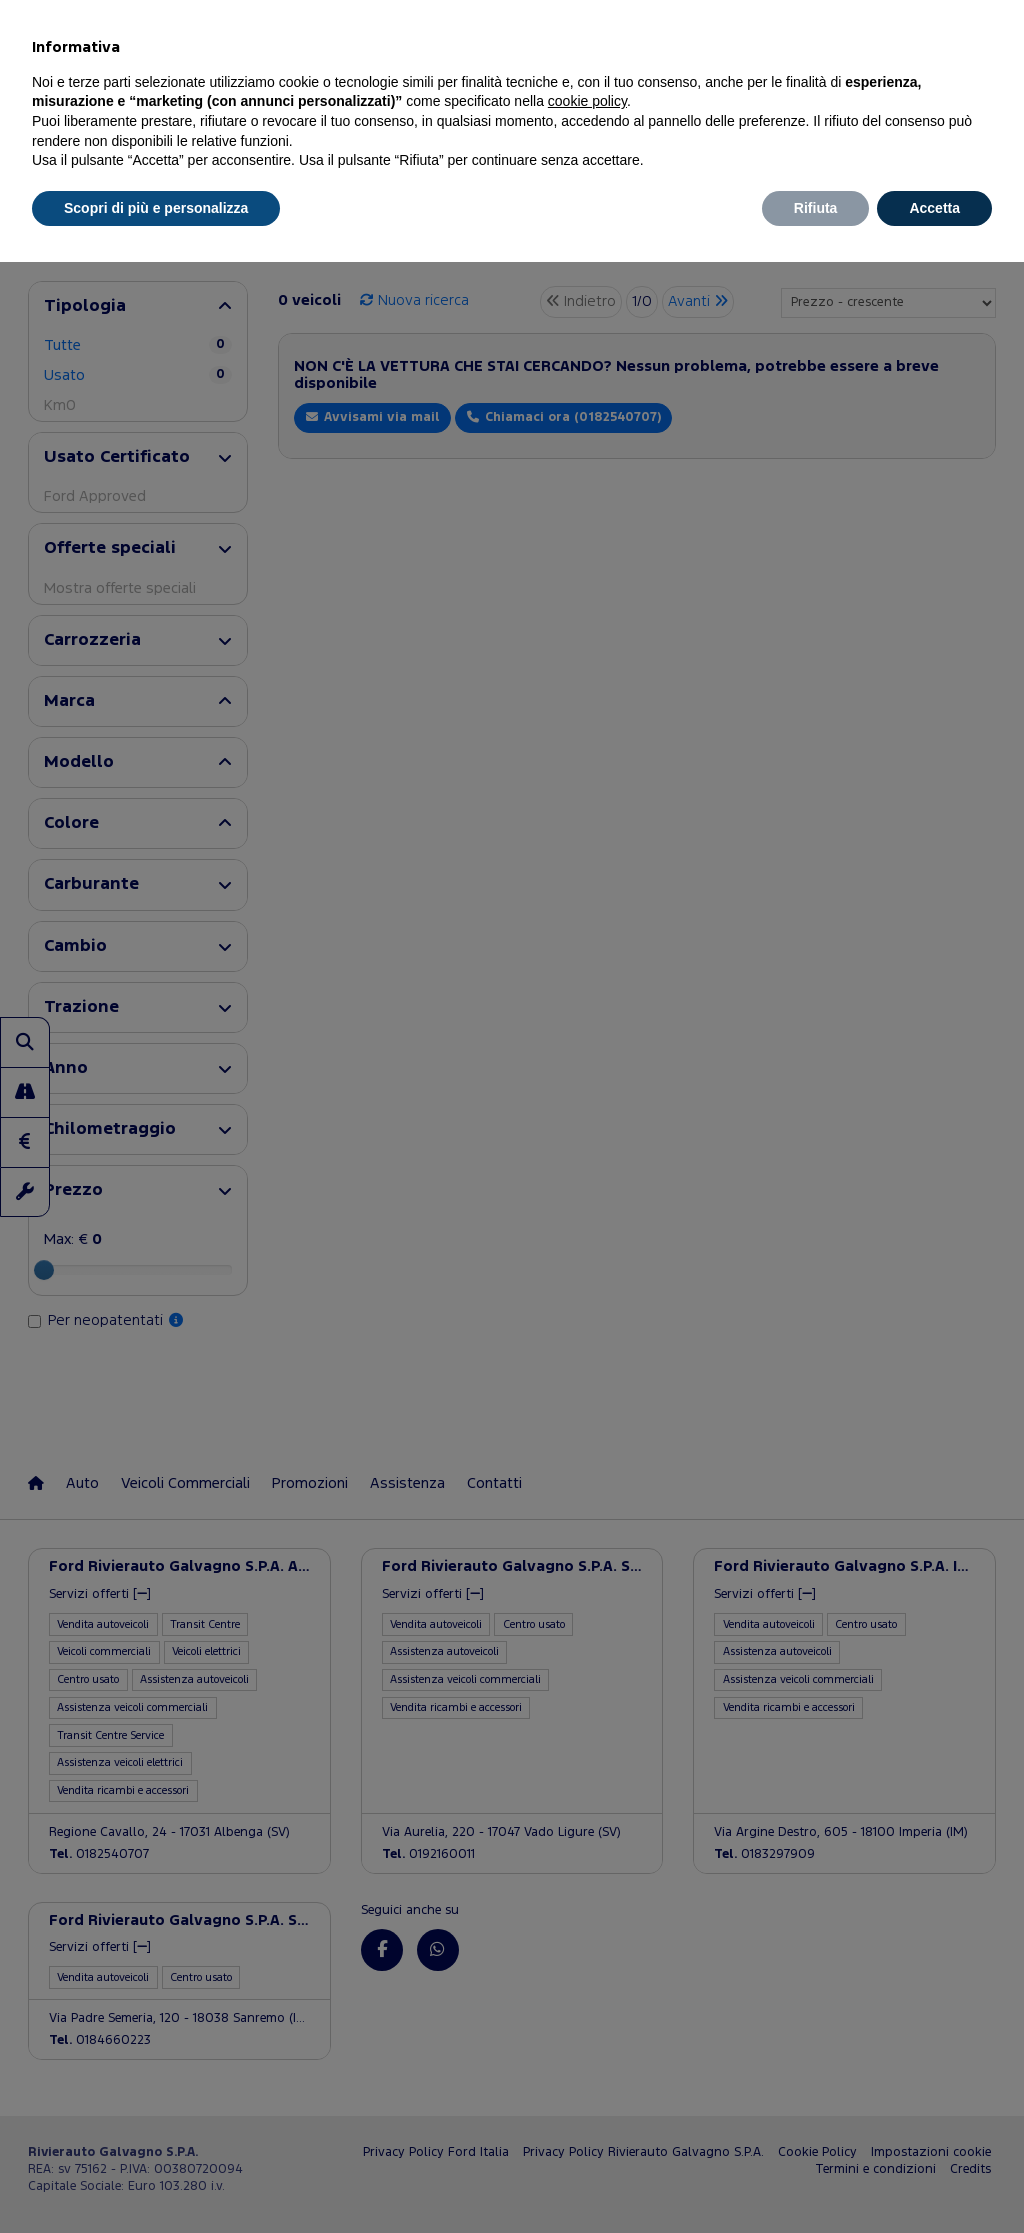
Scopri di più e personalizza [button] (156, 208)
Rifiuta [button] (816, 208)
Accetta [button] (934, 208)
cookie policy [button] (587, 101)
